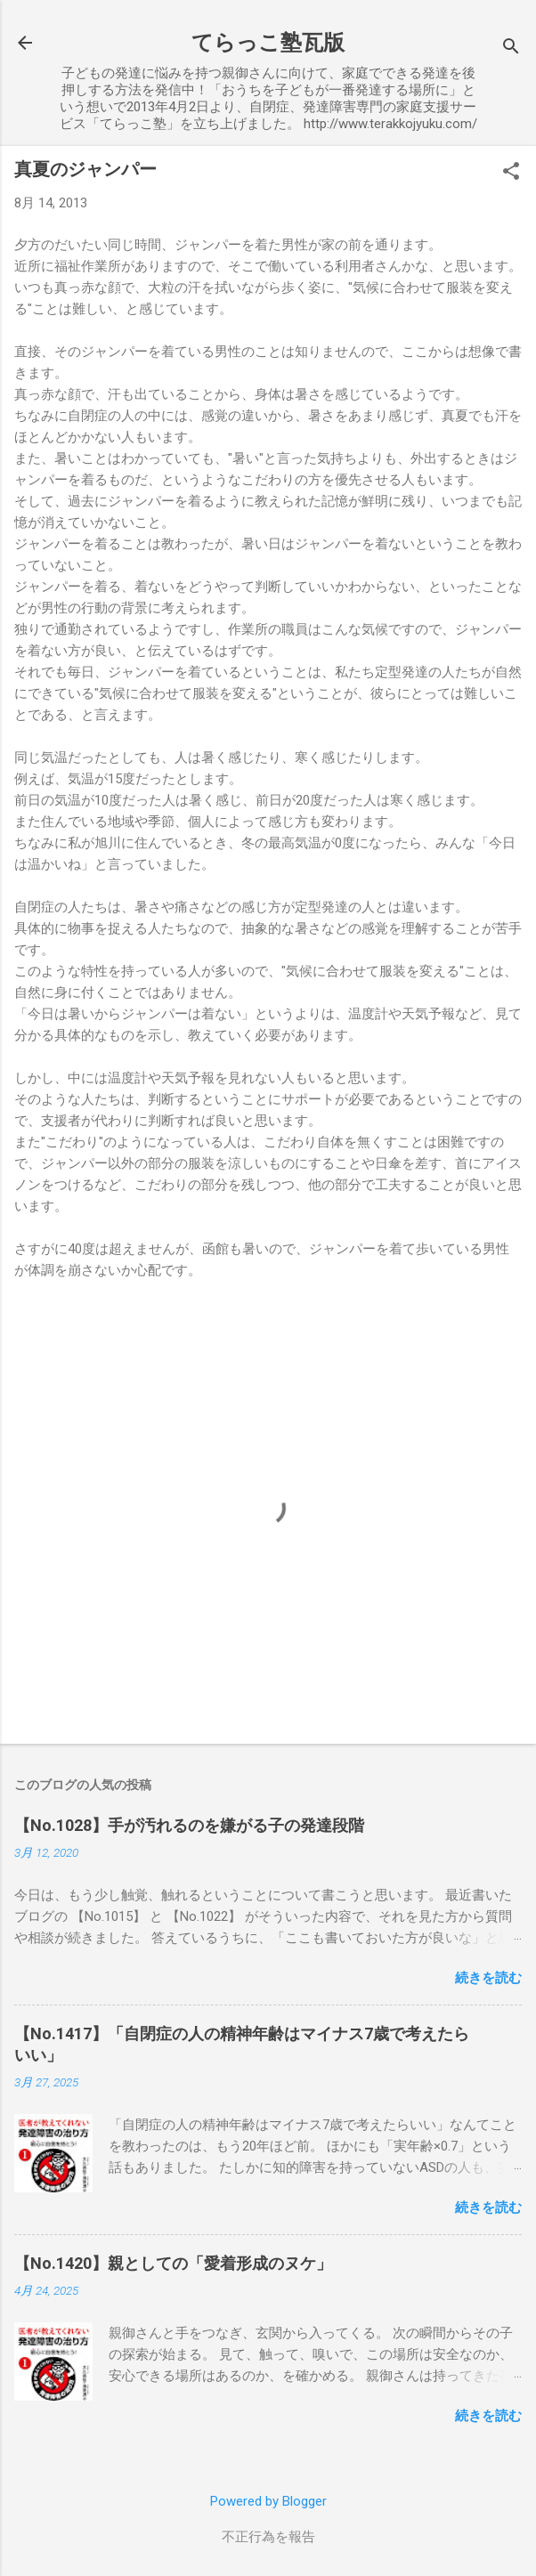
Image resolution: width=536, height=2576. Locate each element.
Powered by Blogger (268, 2501)
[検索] (511, 48)
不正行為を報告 (268, 2537)
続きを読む (488, 1978)
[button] (511, 172)
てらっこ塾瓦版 (268, 42)
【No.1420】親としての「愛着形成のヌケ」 (173, 2263)
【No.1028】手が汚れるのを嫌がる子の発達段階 (189, 1825)
